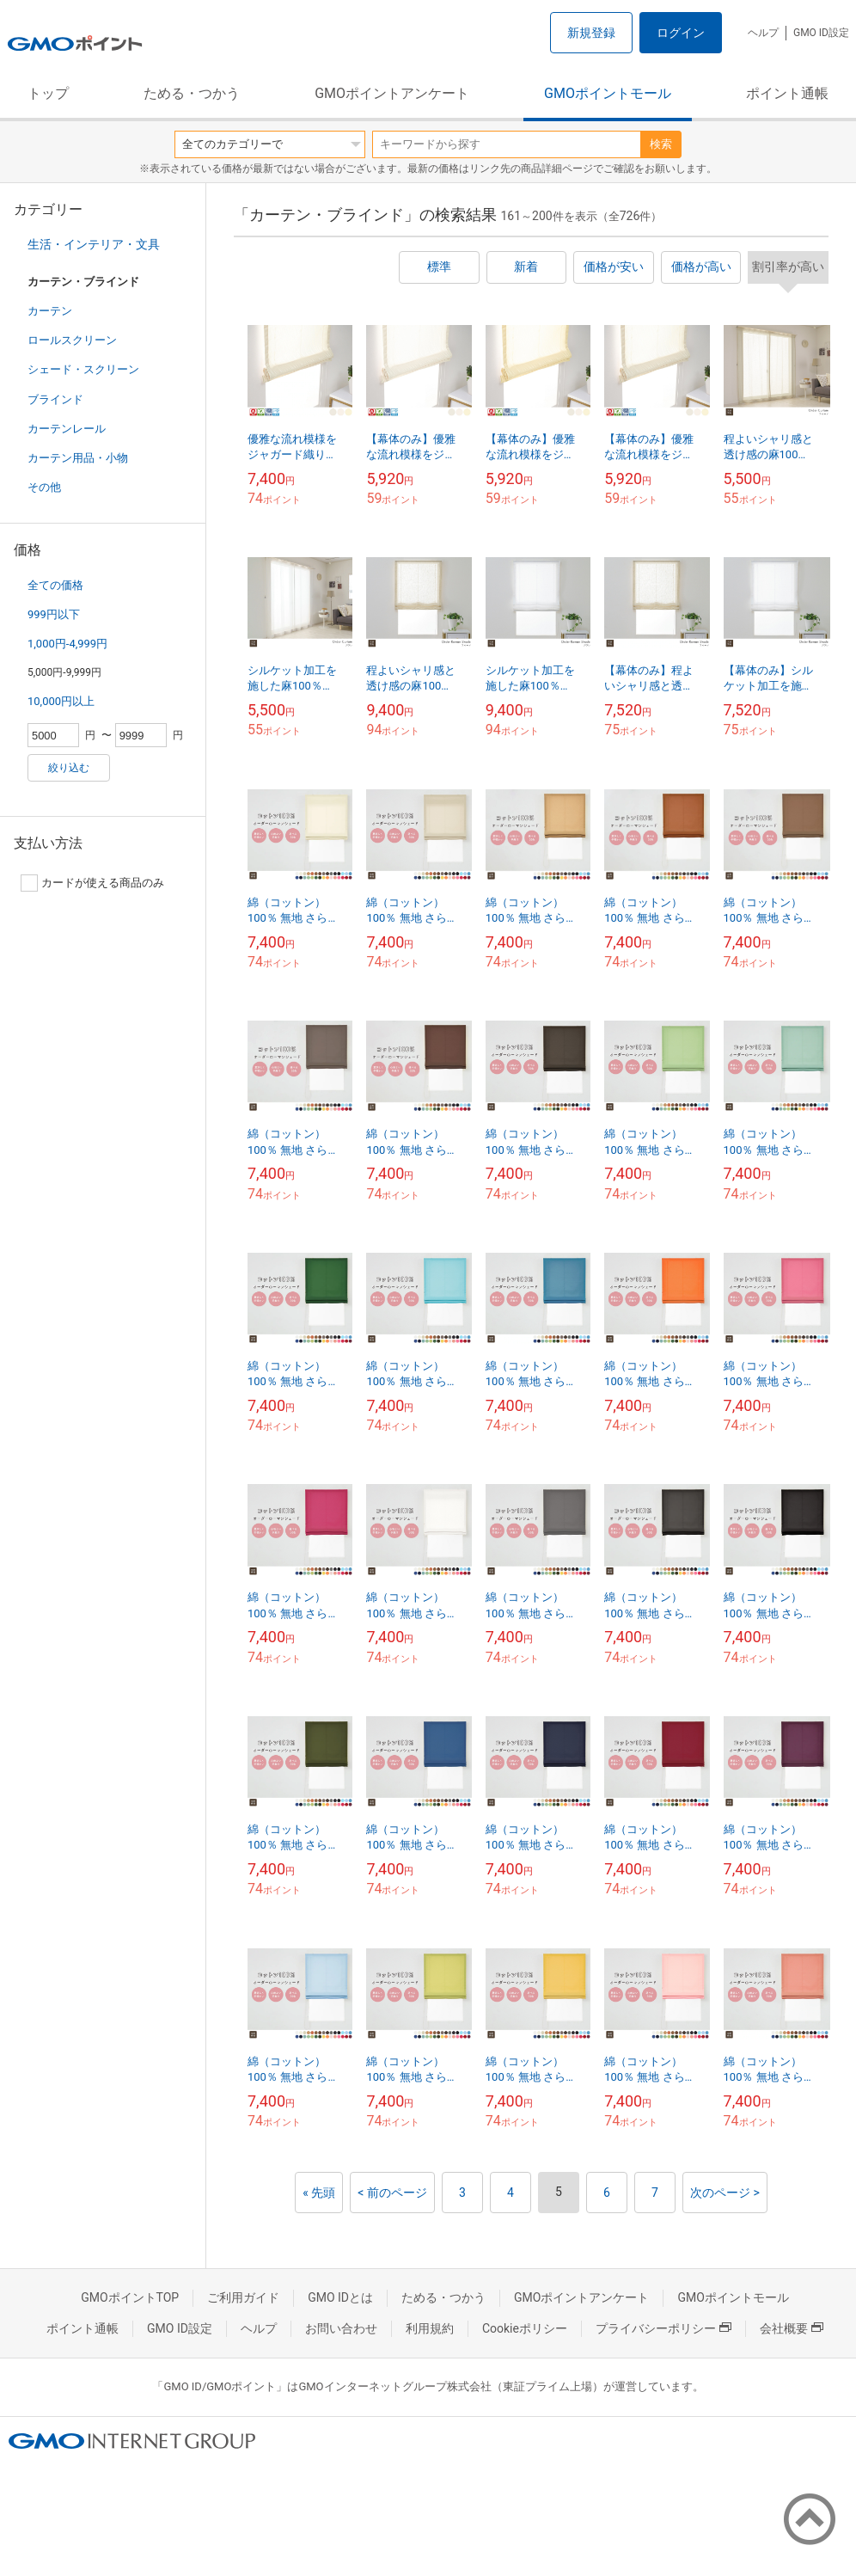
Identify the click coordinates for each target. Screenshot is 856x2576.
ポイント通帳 (787, 93)
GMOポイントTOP (130, 2297)
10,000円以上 (61, 701)
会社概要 (791, 2328)
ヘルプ (763, 33)
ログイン (681, 33)
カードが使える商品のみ (92, 883)
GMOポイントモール (607, 93)
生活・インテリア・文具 (94, 244)
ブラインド (55, 399)
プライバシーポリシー (663, 2328)
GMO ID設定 (821, 33)
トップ (48, 93)
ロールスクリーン (72, 340)
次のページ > (725, 2192)
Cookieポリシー (524, 2328)
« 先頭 (319, 2192)
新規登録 (591, 33)
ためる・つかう (192, 93)
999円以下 (54, 614)
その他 (44, 487)
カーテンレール (67, 428)
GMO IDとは (340, 2297)
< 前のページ (392, 2192)
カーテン (50, 310)
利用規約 (430, 2328)
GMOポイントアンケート (392, 93)
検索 (661, 144)
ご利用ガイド (243, 2297)
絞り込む (68, 768)
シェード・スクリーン (83, 369)
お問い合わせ (341, 2328)
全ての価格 (55, 585)
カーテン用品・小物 (78, 457)
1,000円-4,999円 (67, 643)
